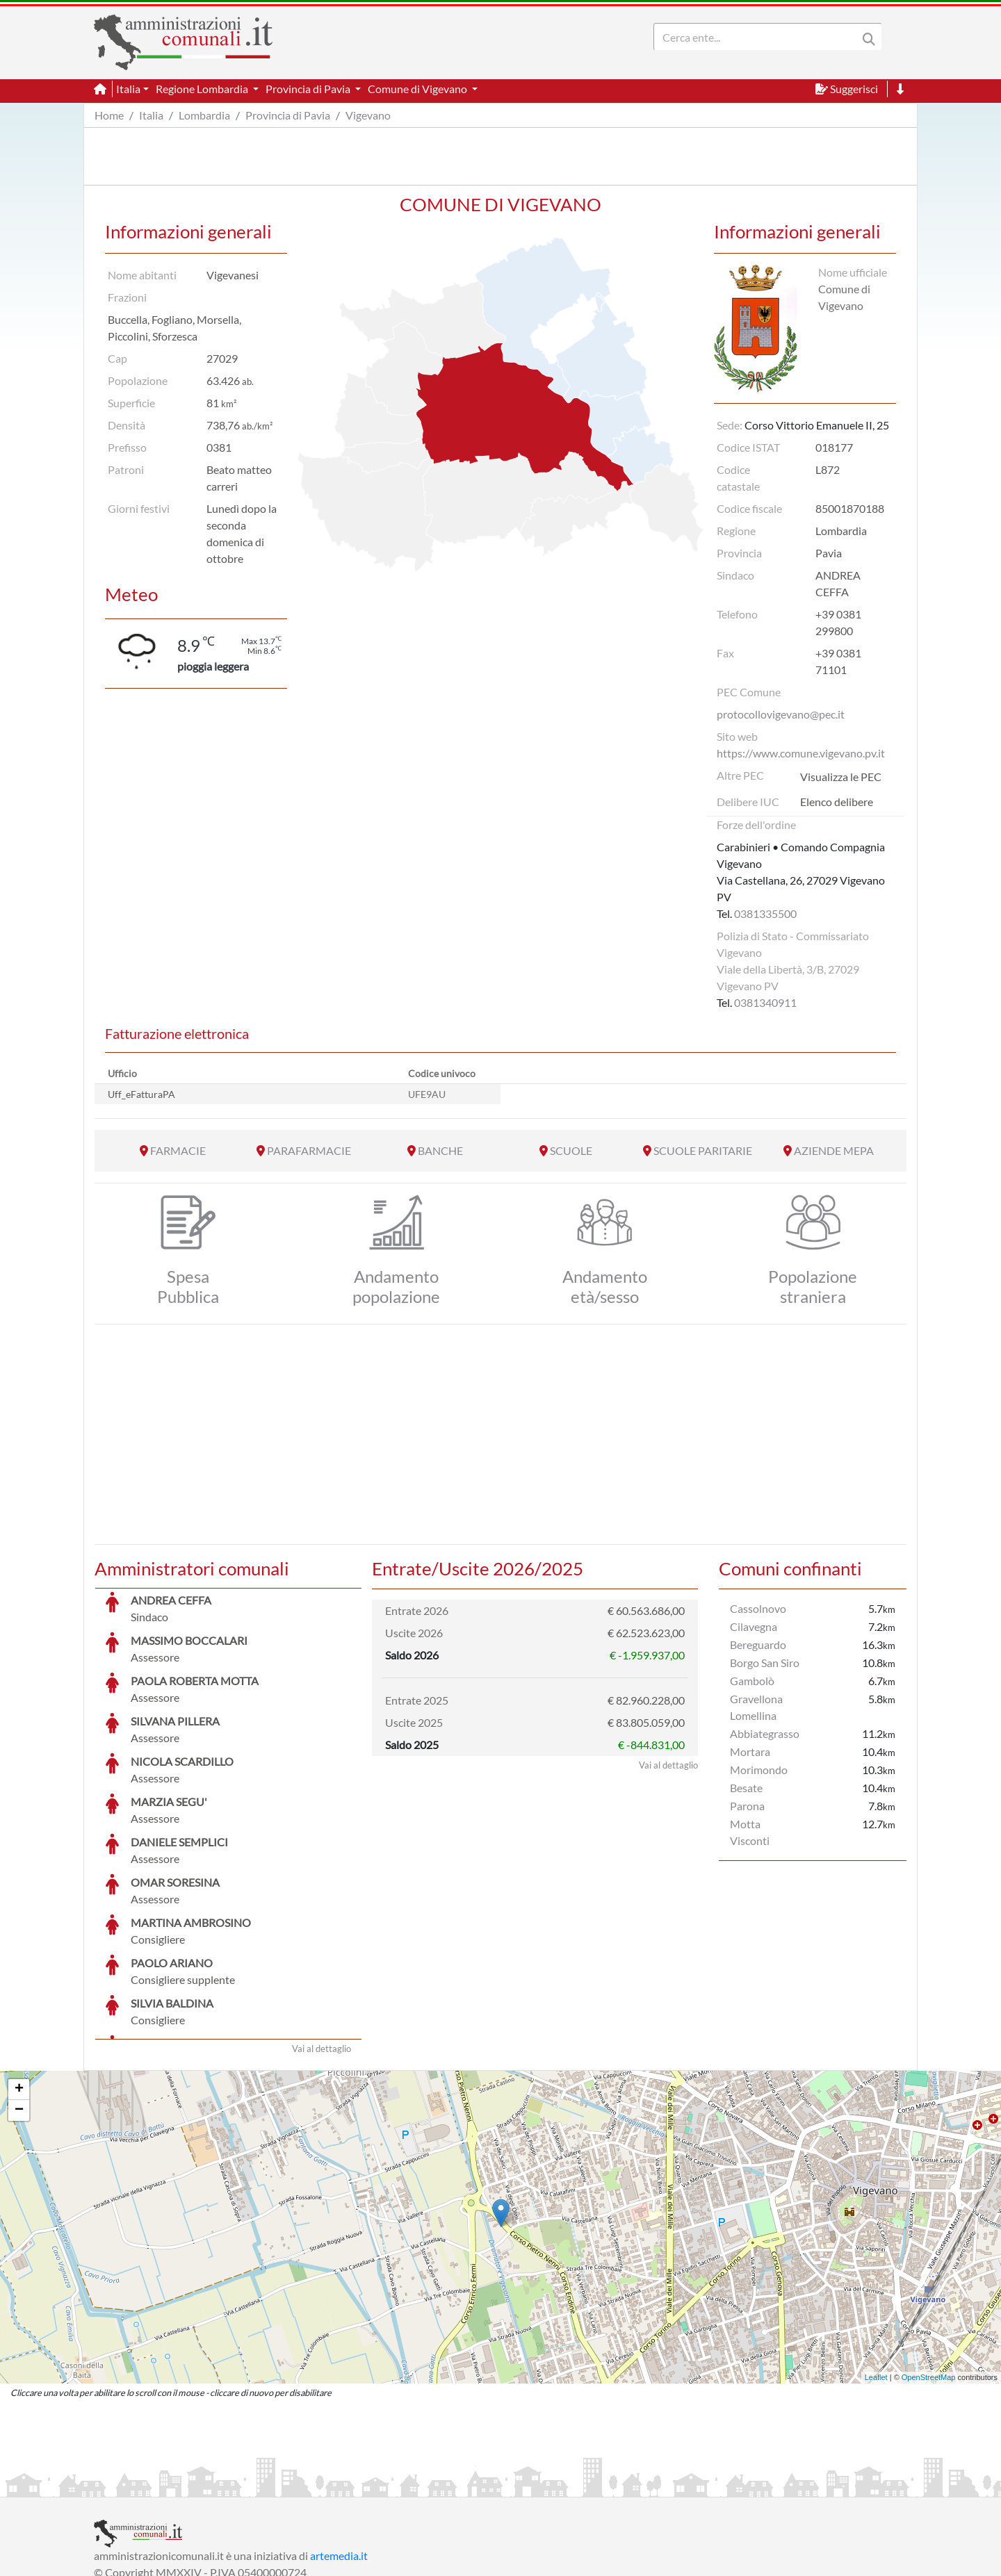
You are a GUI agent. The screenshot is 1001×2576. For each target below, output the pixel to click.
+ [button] (19, 1985)
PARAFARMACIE (309, 1150)
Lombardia (204, 115)
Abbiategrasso (764, 1733)
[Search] (758, 37)
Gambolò (752, 1680)
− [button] (19, 2006)
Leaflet (876, 2273)
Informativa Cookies (367, 2484)
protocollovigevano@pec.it (781, 714)
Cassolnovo (758, 1608)
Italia (151, 115)
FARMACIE (178, 1150)
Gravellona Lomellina (756, 1707)
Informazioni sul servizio (152, 2484)
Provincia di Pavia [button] (309, 88)
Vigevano (368, 115)
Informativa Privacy (264, 2484)
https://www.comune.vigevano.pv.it (801, 753)
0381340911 (765, 1002)
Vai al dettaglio (321, 1944)
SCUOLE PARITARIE (702, 1150)
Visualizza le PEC (840, 776)
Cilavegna (753, 1626)
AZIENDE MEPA (834, 1150)
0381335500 (765, 913)
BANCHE (440, 1150)
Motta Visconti (750, 1832)
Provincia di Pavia (287, 115)
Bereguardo (758, 1644)
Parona (747, 1805)
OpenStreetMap (929, 2273)
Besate (746, 1787)
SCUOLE (571, 1150)
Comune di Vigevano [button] (418, 88)
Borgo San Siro (764, 1662)
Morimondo (759, 1769)
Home (109, 115)
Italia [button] (128, 88)
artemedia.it (339, 2451)
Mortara (750, 1751)
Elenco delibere (836, 801)
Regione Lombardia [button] (203, 88)
